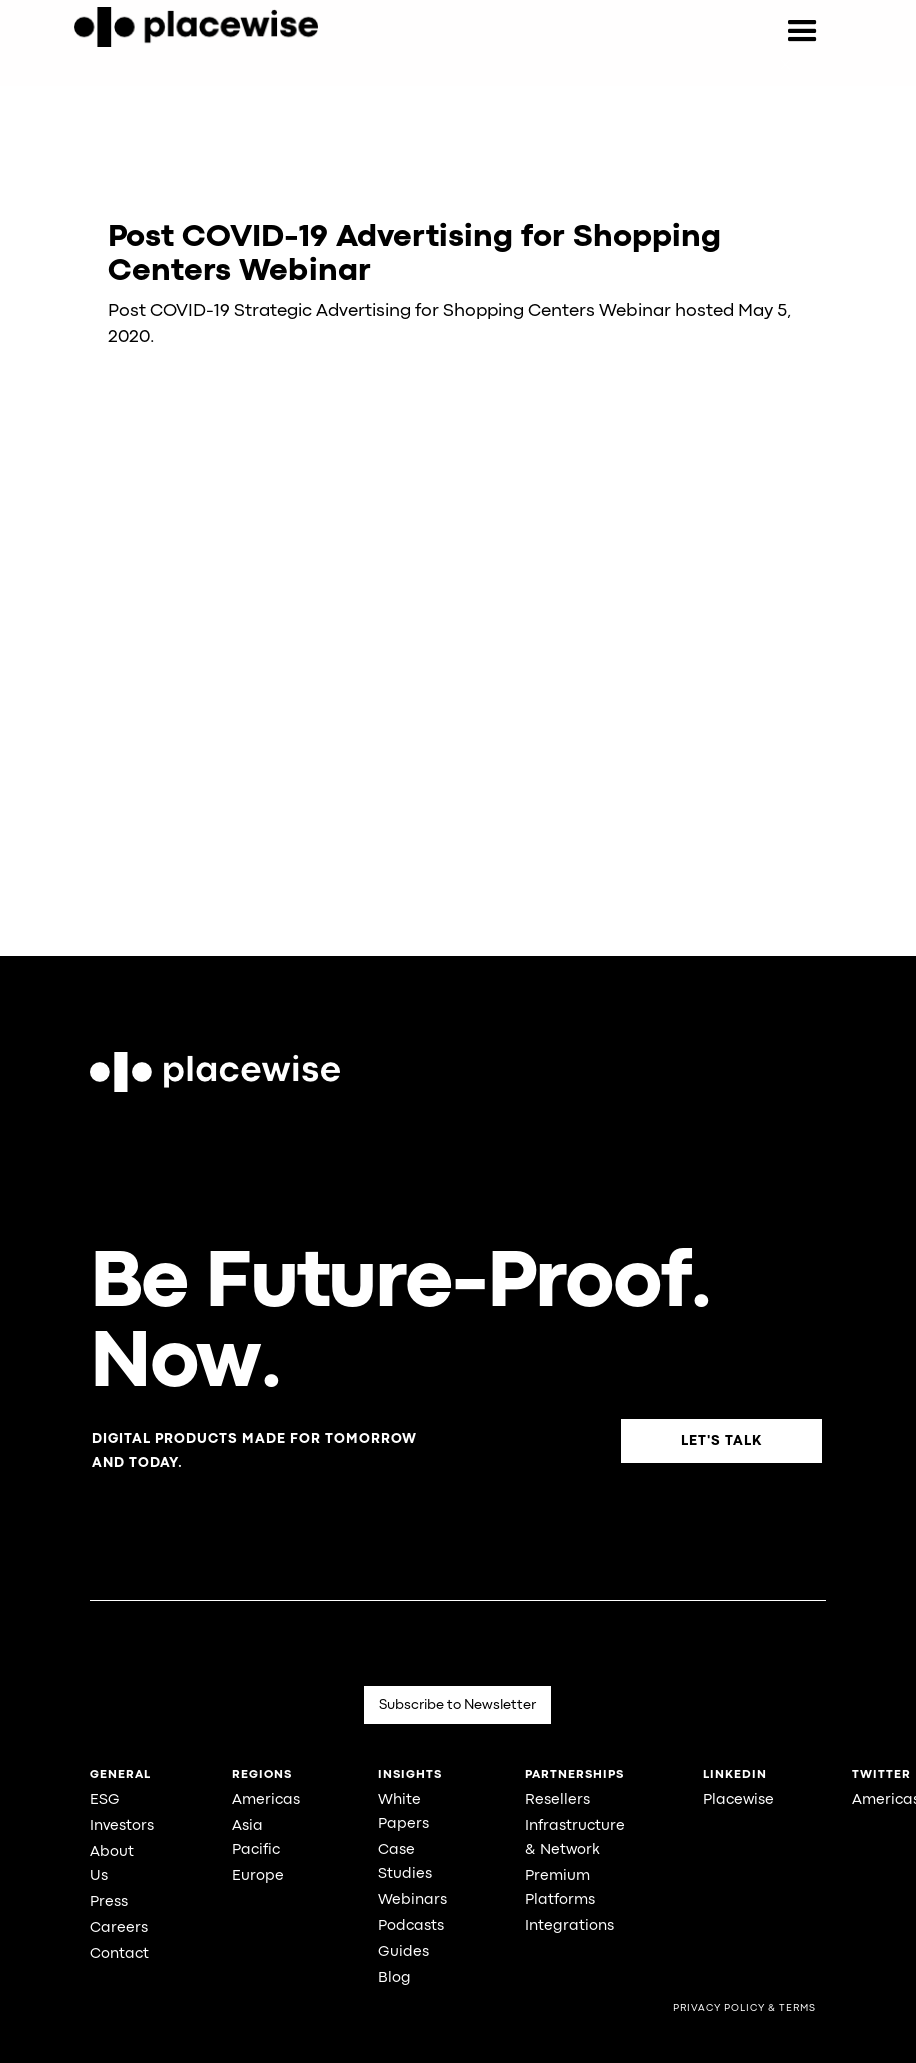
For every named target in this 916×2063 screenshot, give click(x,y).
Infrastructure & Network (575, 1838)
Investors (122, 1826)
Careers (119, 1928)
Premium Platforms (560, 1888)
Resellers (557, 1800)
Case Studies (405, 1862)
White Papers (403, 1812)
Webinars (412, 1900)
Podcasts (411, 1926)
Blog (394, 1978)
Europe (258, 1876)
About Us (112, 1864)
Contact (119, 1954)
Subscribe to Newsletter (457, 1705)
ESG (105, 1800)
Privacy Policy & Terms (744, 2008)
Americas (266, 1800)
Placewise (738, 1800)
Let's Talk (721, 1441)
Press (109, 1902)
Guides (403, 1952)
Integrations (569, 1926)
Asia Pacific (256, 1838)
